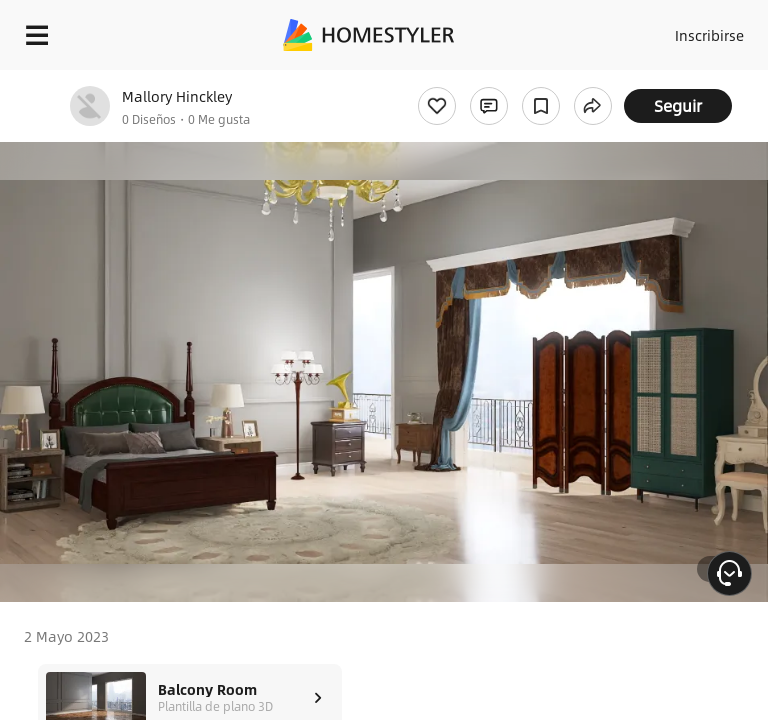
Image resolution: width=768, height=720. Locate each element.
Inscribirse (709, 35)
